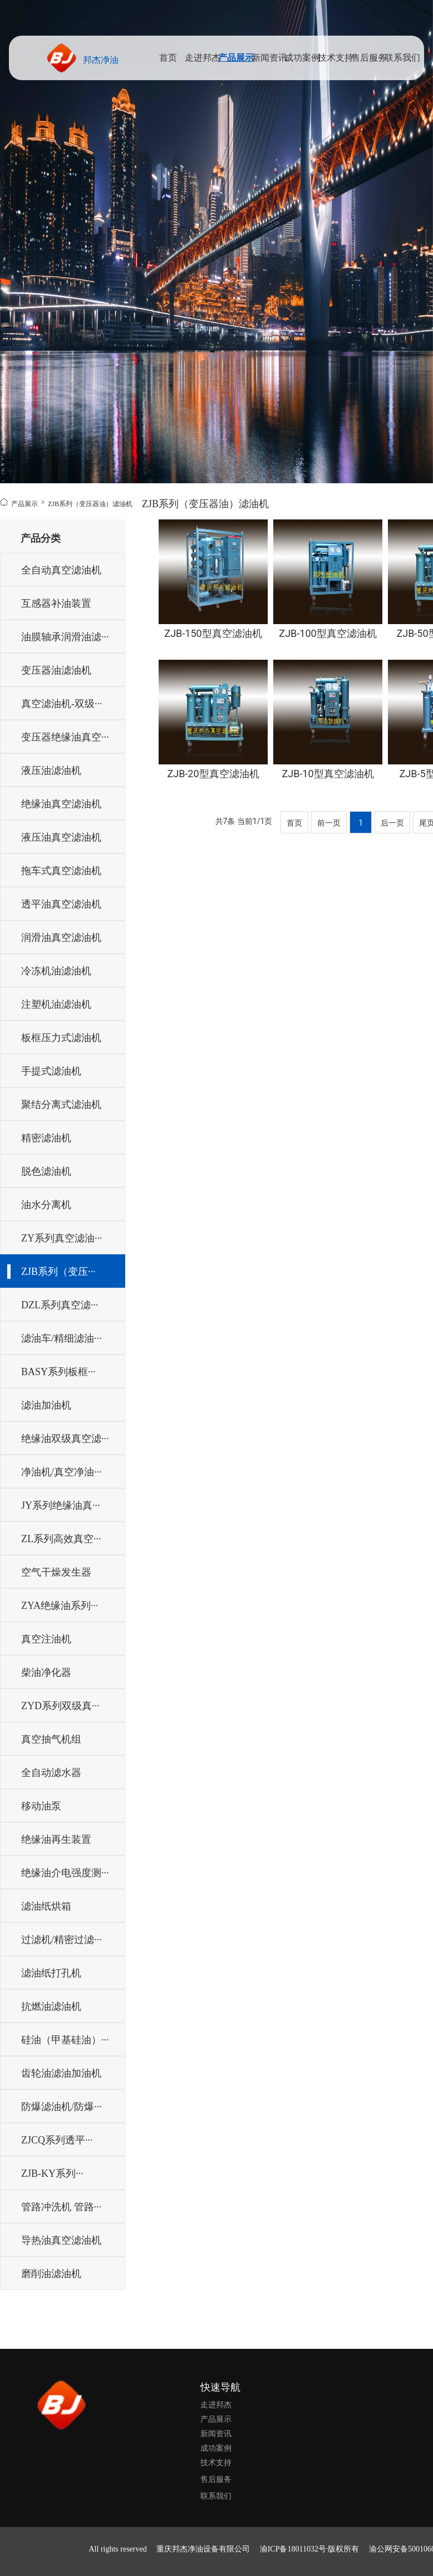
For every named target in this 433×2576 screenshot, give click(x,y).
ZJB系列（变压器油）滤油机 (71, 503)
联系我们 (401, 57)
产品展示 (235, 57)
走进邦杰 (202, 57)
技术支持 (335, 57)
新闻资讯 (269, 57)
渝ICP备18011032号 (293, 2549)
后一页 (392, 822)
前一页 (329, 822)
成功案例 (301, 57)
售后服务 (369, 57)
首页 (168, 57)
